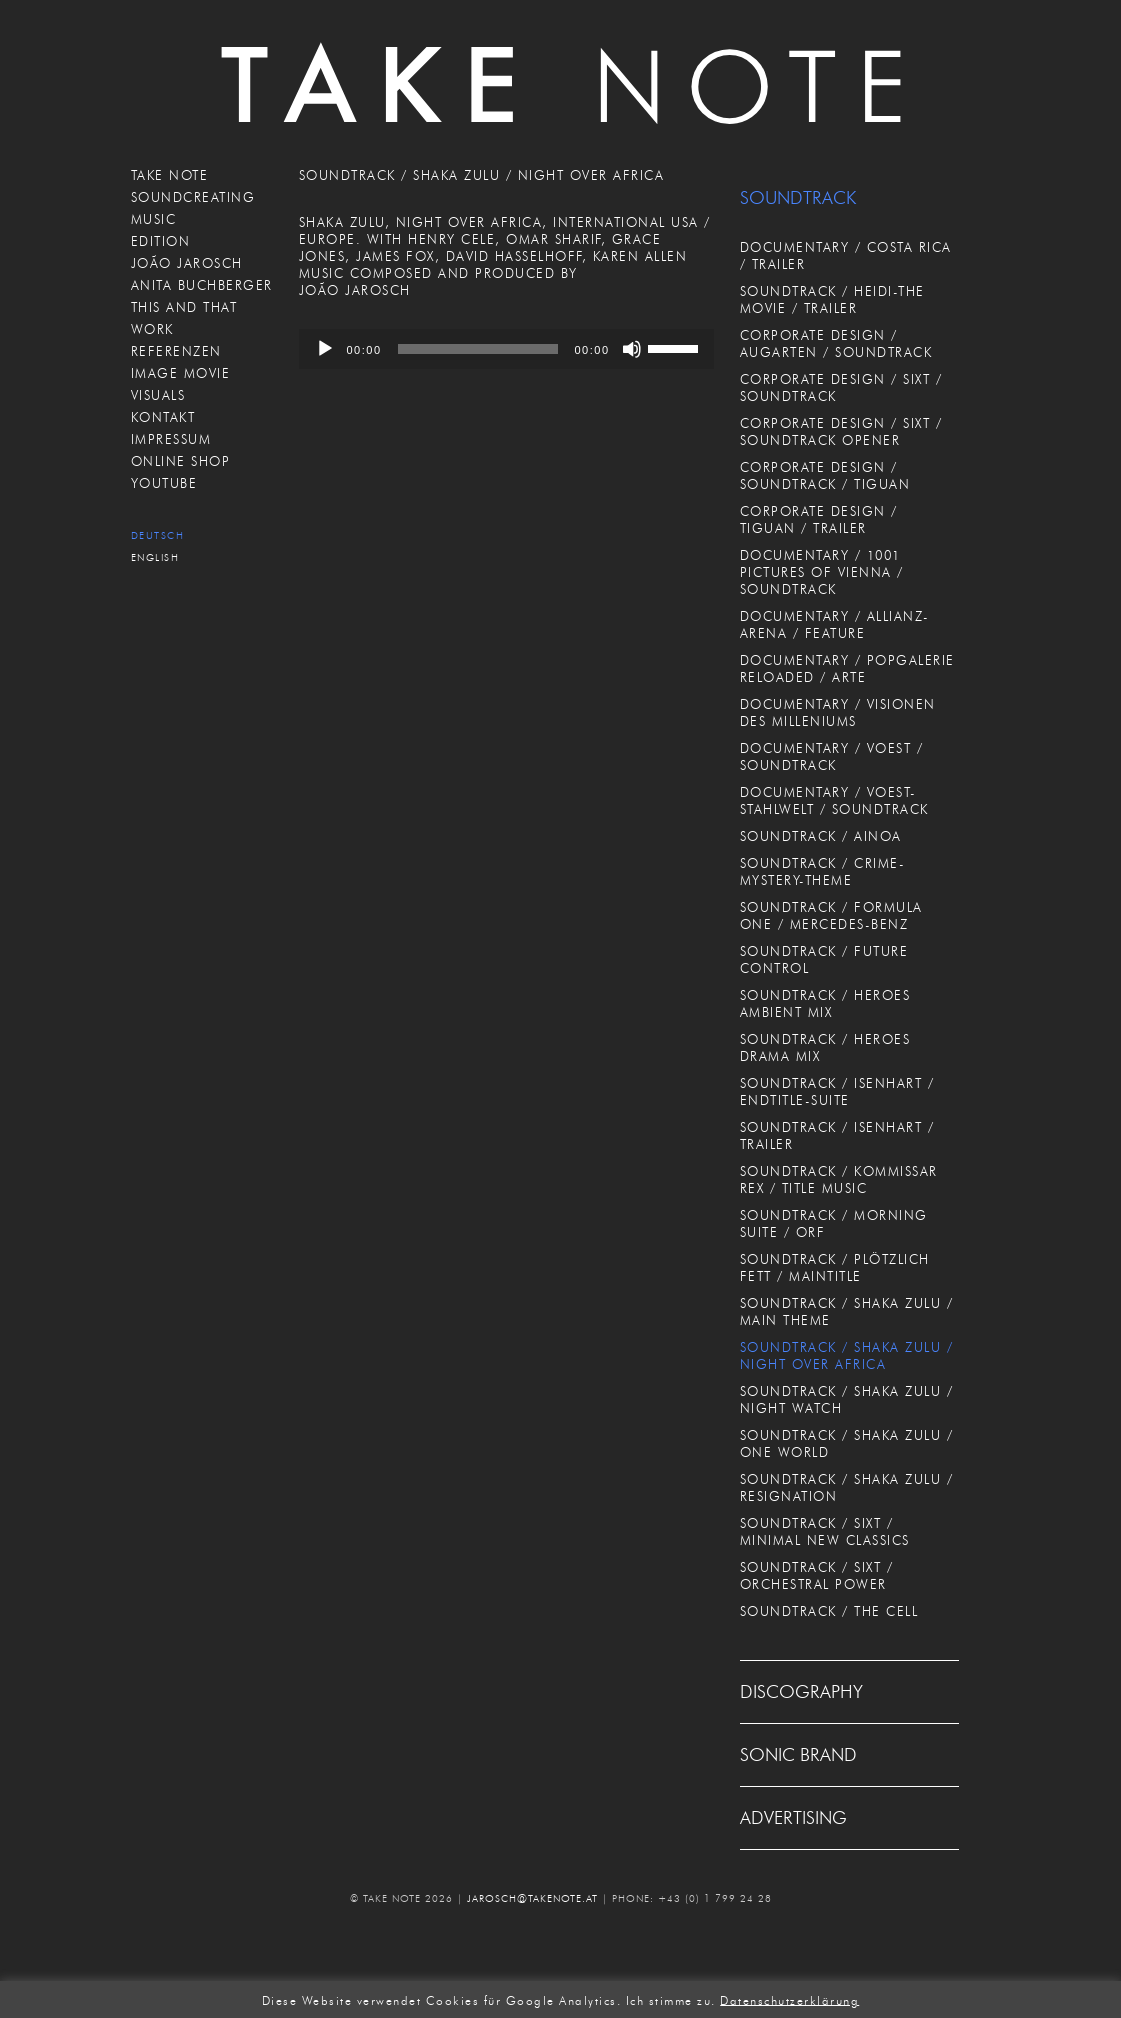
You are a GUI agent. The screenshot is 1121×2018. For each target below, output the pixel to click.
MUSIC (154, 219)
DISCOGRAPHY (801, 1692)
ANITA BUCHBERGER (202, 285)
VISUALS (158, 395)
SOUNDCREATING (193, 197)
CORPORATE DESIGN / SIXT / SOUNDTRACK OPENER (841, 431)
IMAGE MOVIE (181, 373)
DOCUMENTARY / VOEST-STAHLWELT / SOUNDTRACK (834, 800)
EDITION (161, 241)
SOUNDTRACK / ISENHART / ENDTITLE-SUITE (837, 1091)
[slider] (478, 349)
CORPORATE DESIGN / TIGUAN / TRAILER (819, 519)
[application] (506, 349)
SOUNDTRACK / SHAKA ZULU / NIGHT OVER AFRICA (847, 1355)
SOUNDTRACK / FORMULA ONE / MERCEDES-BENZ (831, 915)
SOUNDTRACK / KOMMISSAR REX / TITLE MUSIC (839, 1179)
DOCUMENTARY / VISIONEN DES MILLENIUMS (838, 712)
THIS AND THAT (184, 307)
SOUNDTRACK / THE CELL (829, 1611)
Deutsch (158, 535)
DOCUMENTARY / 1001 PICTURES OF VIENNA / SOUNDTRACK (822, 572)
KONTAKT (163, 417)
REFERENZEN (176, 351)
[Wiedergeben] (325, 349)
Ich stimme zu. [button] (671, 1999)
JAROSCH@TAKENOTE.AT (532, 1898)
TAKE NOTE (170, 175)
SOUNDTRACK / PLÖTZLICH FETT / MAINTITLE (835, 1267)
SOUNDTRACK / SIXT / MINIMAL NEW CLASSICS (825, 1531)
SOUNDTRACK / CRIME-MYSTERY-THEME (823, 871)
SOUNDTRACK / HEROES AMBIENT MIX (825, 1003)
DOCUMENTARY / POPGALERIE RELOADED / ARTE (847, 668)
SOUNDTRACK (798, 198)
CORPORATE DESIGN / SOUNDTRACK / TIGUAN (825, 475)
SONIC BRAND (798, 1755)
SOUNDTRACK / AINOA (821, 836)
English (155, 557)
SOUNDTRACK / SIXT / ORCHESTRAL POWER (817, 1575)
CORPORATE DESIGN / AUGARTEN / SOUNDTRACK (836, 343)
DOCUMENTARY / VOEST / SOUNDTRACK (832, 756)
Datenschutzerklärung (789, 1999)
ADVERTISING (793, 1818)
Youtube (164, 483)
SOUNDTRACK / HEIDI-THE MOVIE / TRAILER (832, 299)
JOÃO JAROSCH (187, 263)
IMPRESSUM (171, 439)
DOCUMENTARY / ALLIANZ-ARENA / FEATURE (835, 624)
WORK (152, 329)
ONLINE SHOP (181, 461)
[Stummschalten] (632, 349)
